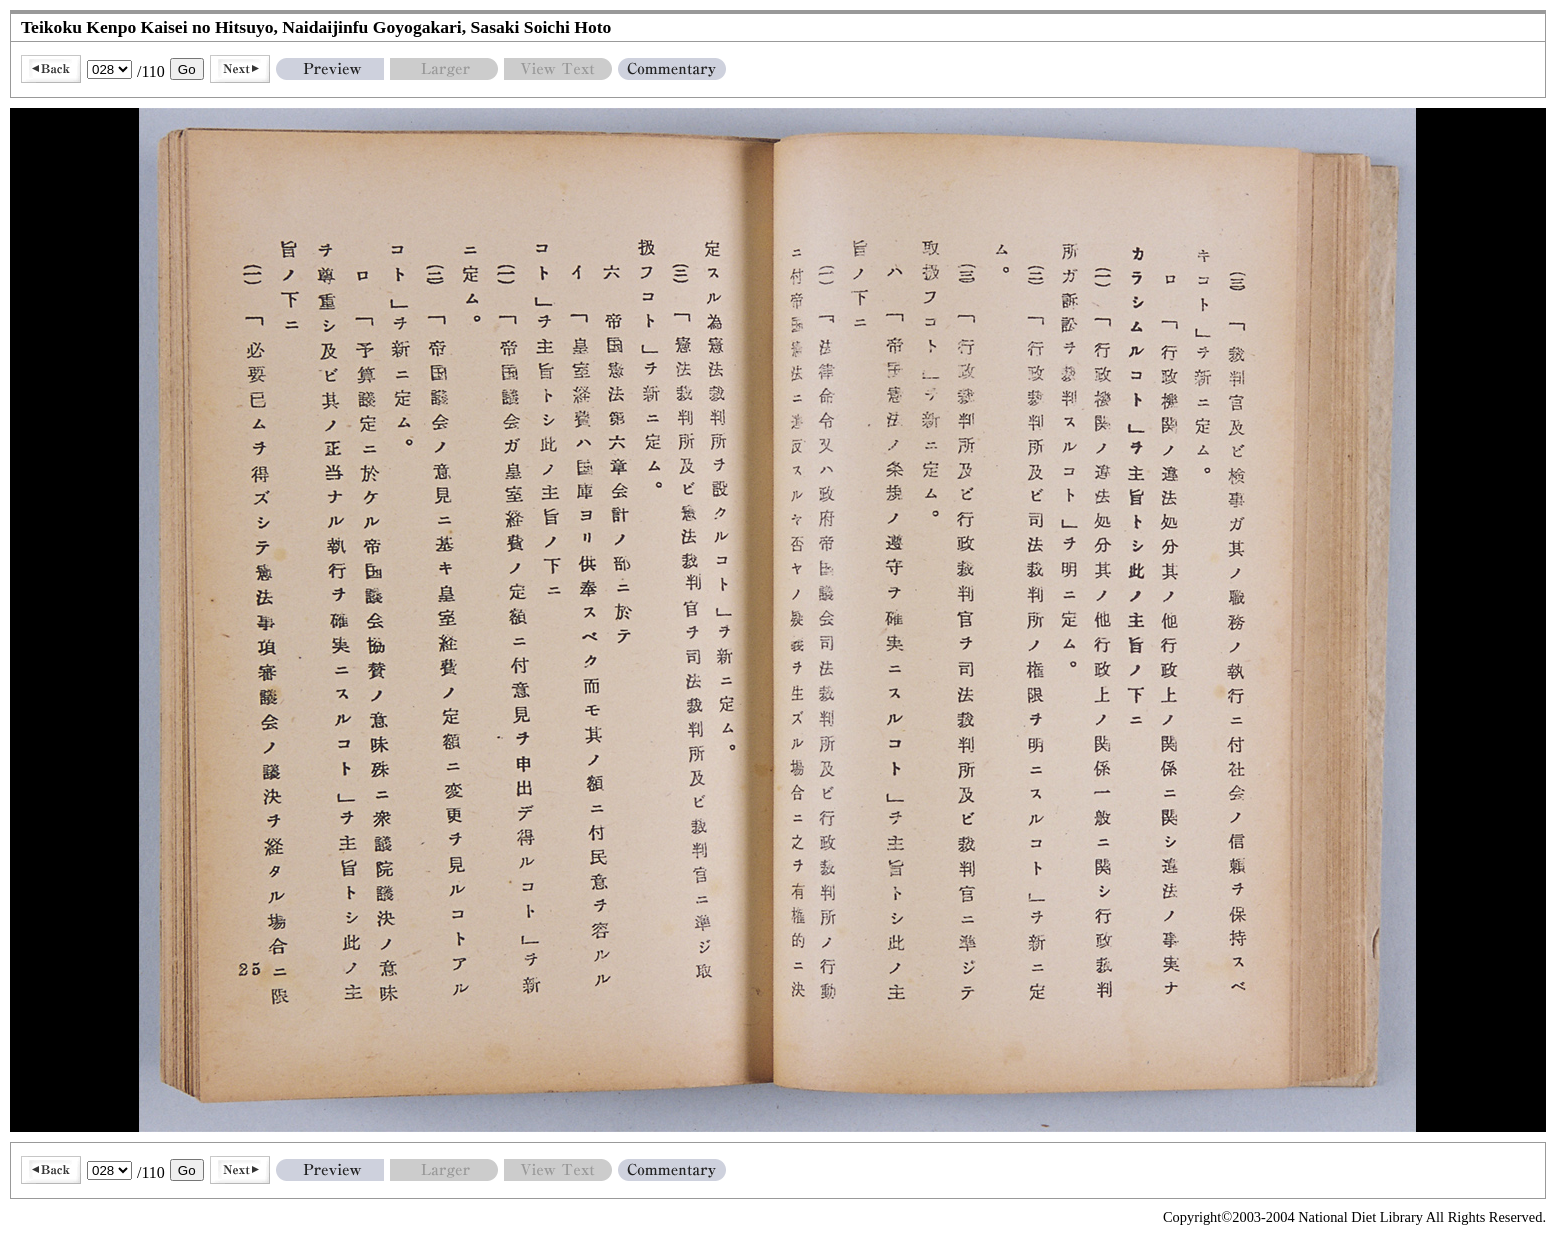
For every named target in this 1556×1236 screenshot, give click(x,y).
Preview (330, 69)
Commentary (672, 69)
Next (240, 69)
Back (51, 69)
